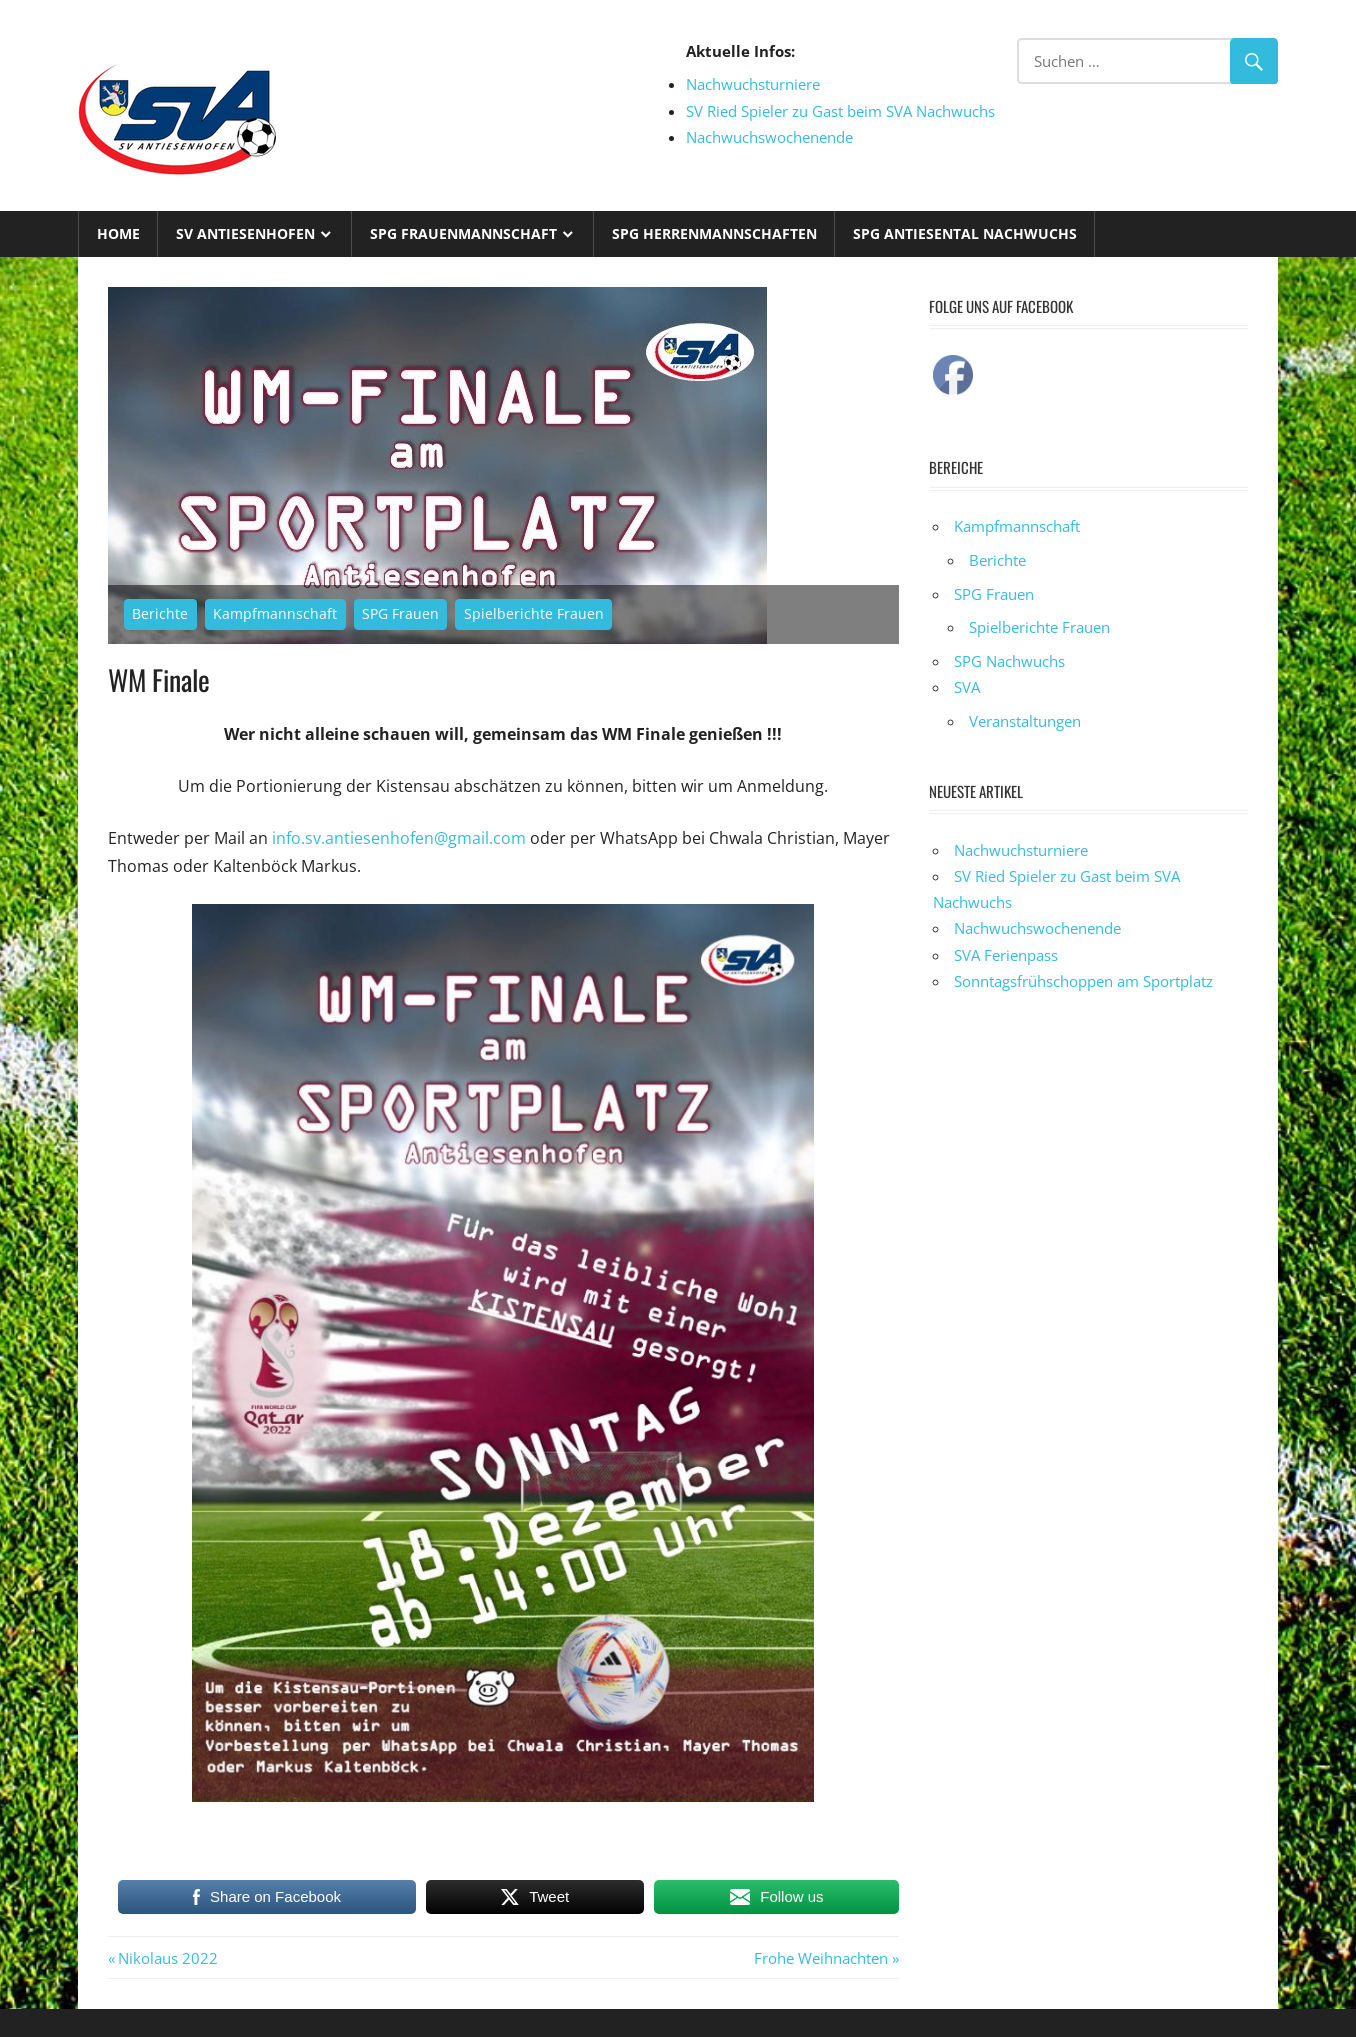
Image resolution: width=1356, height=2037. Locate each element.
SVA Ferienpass (1006, 955)
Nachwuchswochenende (769, 137)
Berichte (160, 613)
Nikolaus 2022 (167, 1958)
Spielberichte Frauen (534, 613)
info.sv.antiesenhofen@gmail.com (399, 838)
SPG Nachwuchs (1009, 661)
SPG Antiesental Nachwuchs (965, 233)
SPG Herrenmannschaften (714, 233)
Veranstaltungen (1025, 721)
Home (118, 233)
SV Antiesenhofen (245, 233)
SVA (967, 687)
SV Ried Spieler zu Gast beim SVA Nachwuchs (840, 111)
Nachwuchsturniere (753, 84)
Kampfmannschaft (275, 613)
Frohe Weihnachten (821, 1958)
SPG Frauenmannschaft (463, 233)
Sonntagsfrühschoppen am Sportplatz (1083, 981)
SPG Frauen (400, 613)
